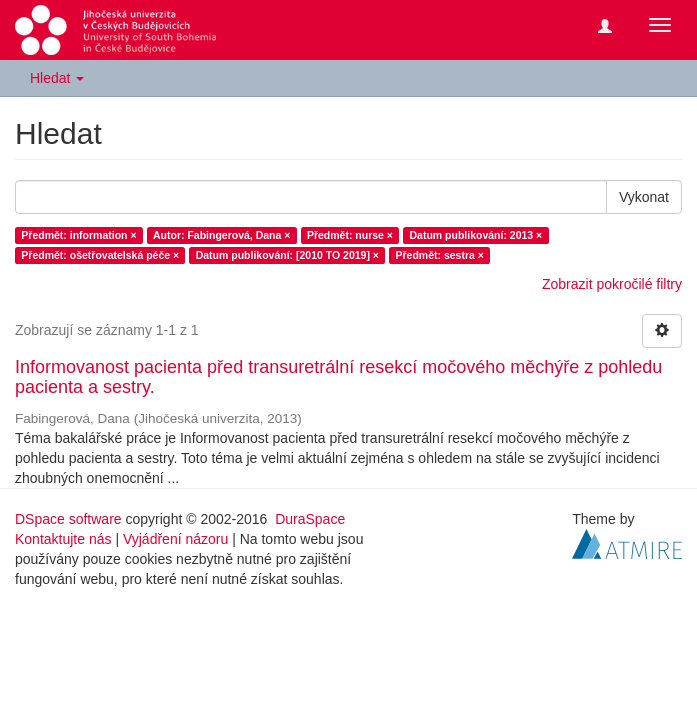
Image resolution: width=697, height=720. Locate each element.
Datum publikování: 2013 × (475, 235)
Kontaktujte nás (63, 539)
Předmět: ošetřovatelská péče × (100, 255)
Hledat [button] (57, 78)
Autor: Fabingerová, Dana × (221, 235)
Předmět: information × (78, 235)
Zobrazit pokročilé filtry (612, 284)
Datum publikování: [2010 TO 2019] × (287, 255)
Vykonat (644, 197)
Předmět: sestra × (439, 255)
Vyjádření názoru (175, 539)
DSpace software (68, 519)
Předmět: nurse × (350, 235)
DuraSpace (310, 519)
